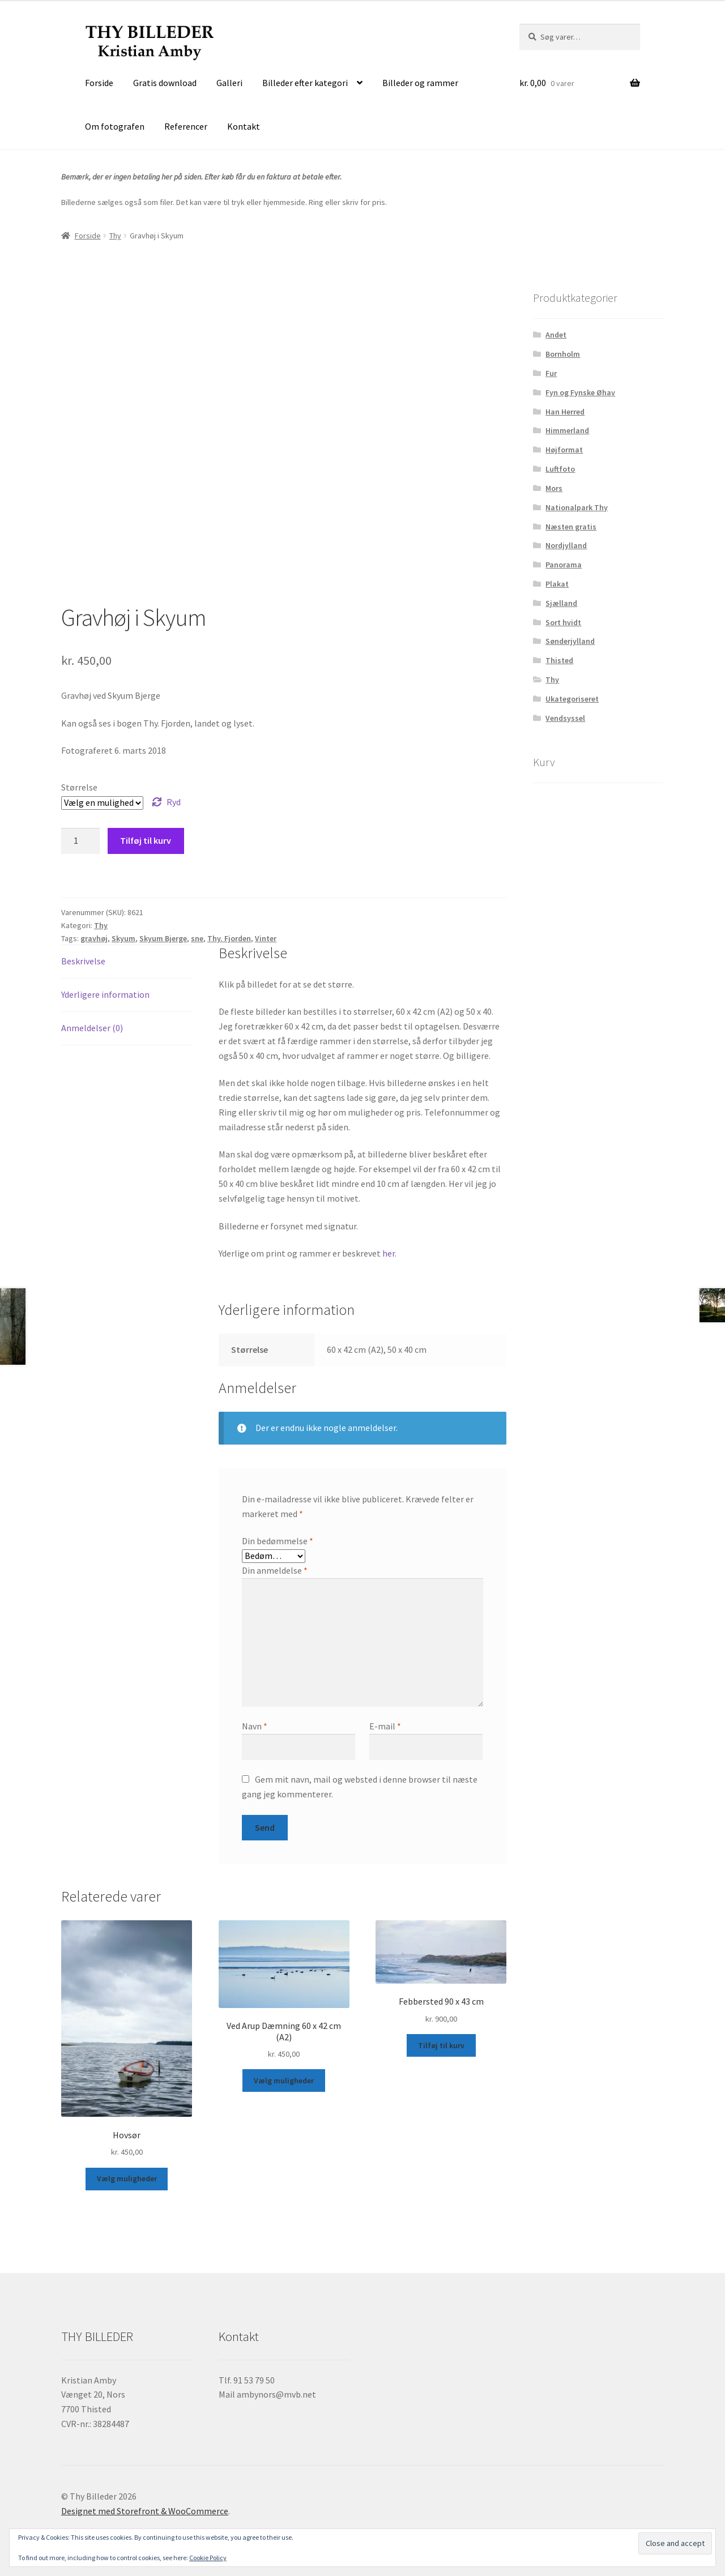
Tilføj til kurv (145, 840)
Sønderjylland (570, 641)
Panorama (563, 564)
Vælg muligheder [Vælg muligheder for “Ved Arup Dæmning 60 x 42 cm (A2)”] (284, 2080)
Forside (99, 82)
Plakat (557, 584)
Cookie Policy (208, 2557)
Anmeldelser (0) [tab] (92, 1027)
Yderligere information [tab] (105, 994)
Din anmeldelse (275, 1570)
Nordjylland (566, 545)
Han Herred (565, 412)
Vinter (265, 938)
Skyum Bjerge (163, 938)
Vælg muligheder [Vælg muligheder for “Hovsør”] (127, 2178)
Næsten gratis (570, 527)
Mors (553, 488)
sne (197, 938)
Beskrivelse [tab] (83, 961)
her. (389, 1253)
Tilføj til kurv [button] (441, 2045)
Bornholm (562, 354)
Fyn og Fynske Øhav (580, 392)
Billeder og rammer (420, 82)
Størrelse (79, 787)
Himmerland (567, 430)
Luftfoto (560, 469)
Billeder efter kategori (305, 82)
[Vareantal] (80, 841)
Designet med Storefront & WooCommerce (144, 2511)
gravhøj (94, 938)
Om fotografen (114, 126)
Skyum (123, 938)
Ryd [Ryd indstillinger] (174, 802)
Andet (555, 335)
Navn (254, 1726)
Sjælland (561, 603)
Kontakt (243, 126)
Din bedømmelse (277, 1541)
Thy (115, 235)
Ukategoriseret (572, 699)
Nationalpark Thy (576, 507)
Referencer (185, 126)
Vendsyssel (565, 718)
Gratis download (165, 82)
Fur (551, 373)
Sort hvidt (563, 622)
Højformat (564, 450)
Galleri (229, 82)
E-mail (385, 1726)
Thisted (559, 660)
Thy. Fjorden (229, 938)
